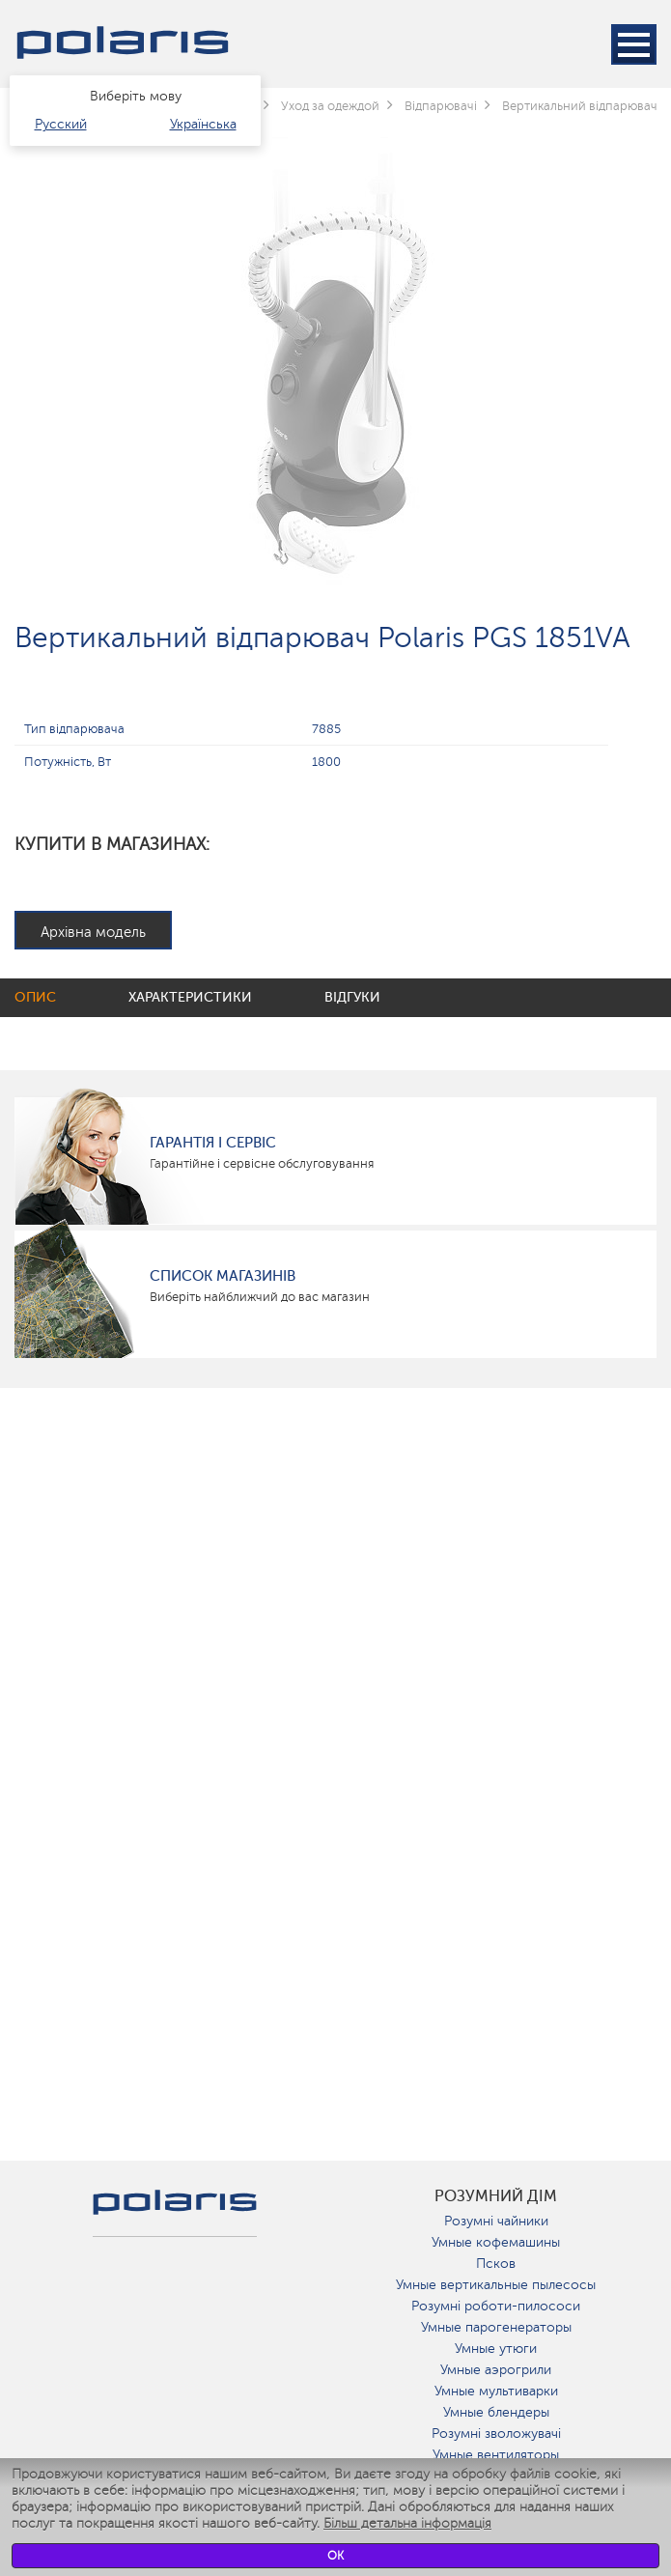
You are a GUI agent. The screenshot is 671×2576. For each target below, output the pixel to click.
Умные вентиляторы (496, 2455)
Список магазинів (222, 1276)
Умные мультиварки (496, 2391)
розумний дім (495, 2196)
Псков (496, 2263)
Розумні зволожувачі (496, 2433)
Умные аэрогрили (495, 2370)
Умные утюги (496, 2348)
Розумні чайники (496, 2221)
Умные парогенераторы (496, 2327)
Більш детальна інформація (407, 2523)
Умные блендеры (496, 2412)
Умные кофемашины (496, 2242)
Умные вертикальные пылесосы (496, 2285)
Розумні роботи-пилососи (495, 2306)
